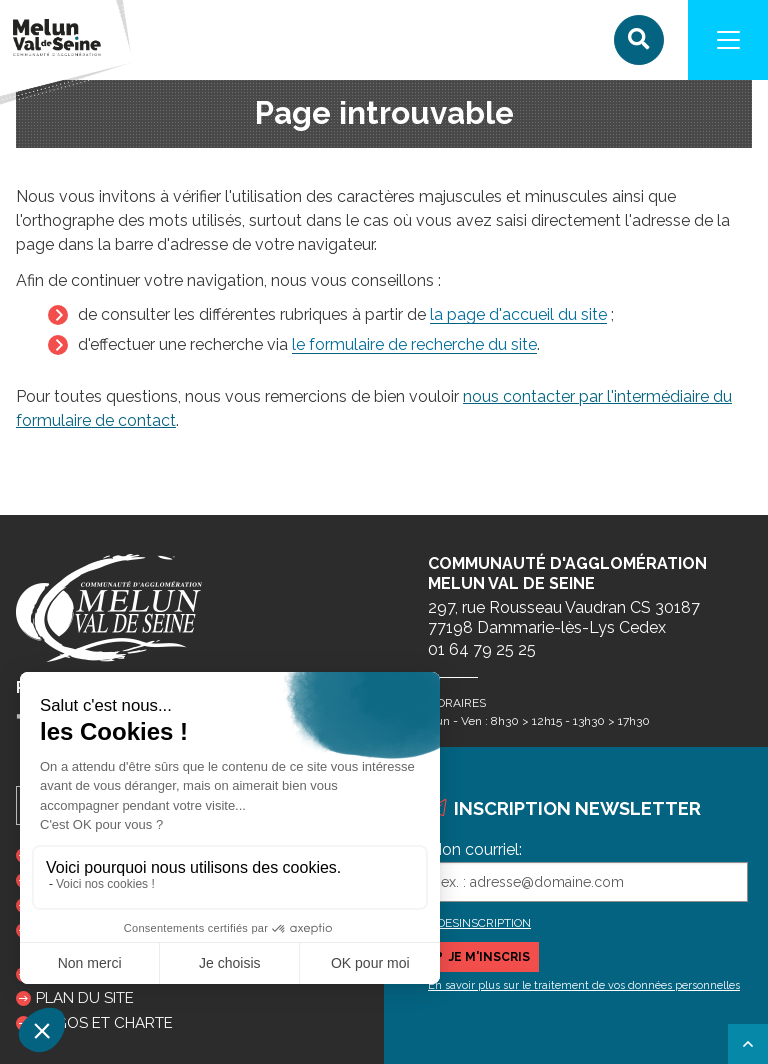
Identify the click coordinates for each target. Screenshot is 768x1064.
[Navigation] (728, 40)
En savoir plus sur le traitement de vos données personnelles (584, 985)
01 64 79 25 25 (482, 649)
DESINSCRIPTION (484, 923)
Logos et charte (104, 1023)
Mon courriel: (475, 849)
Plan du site (85, 998)
